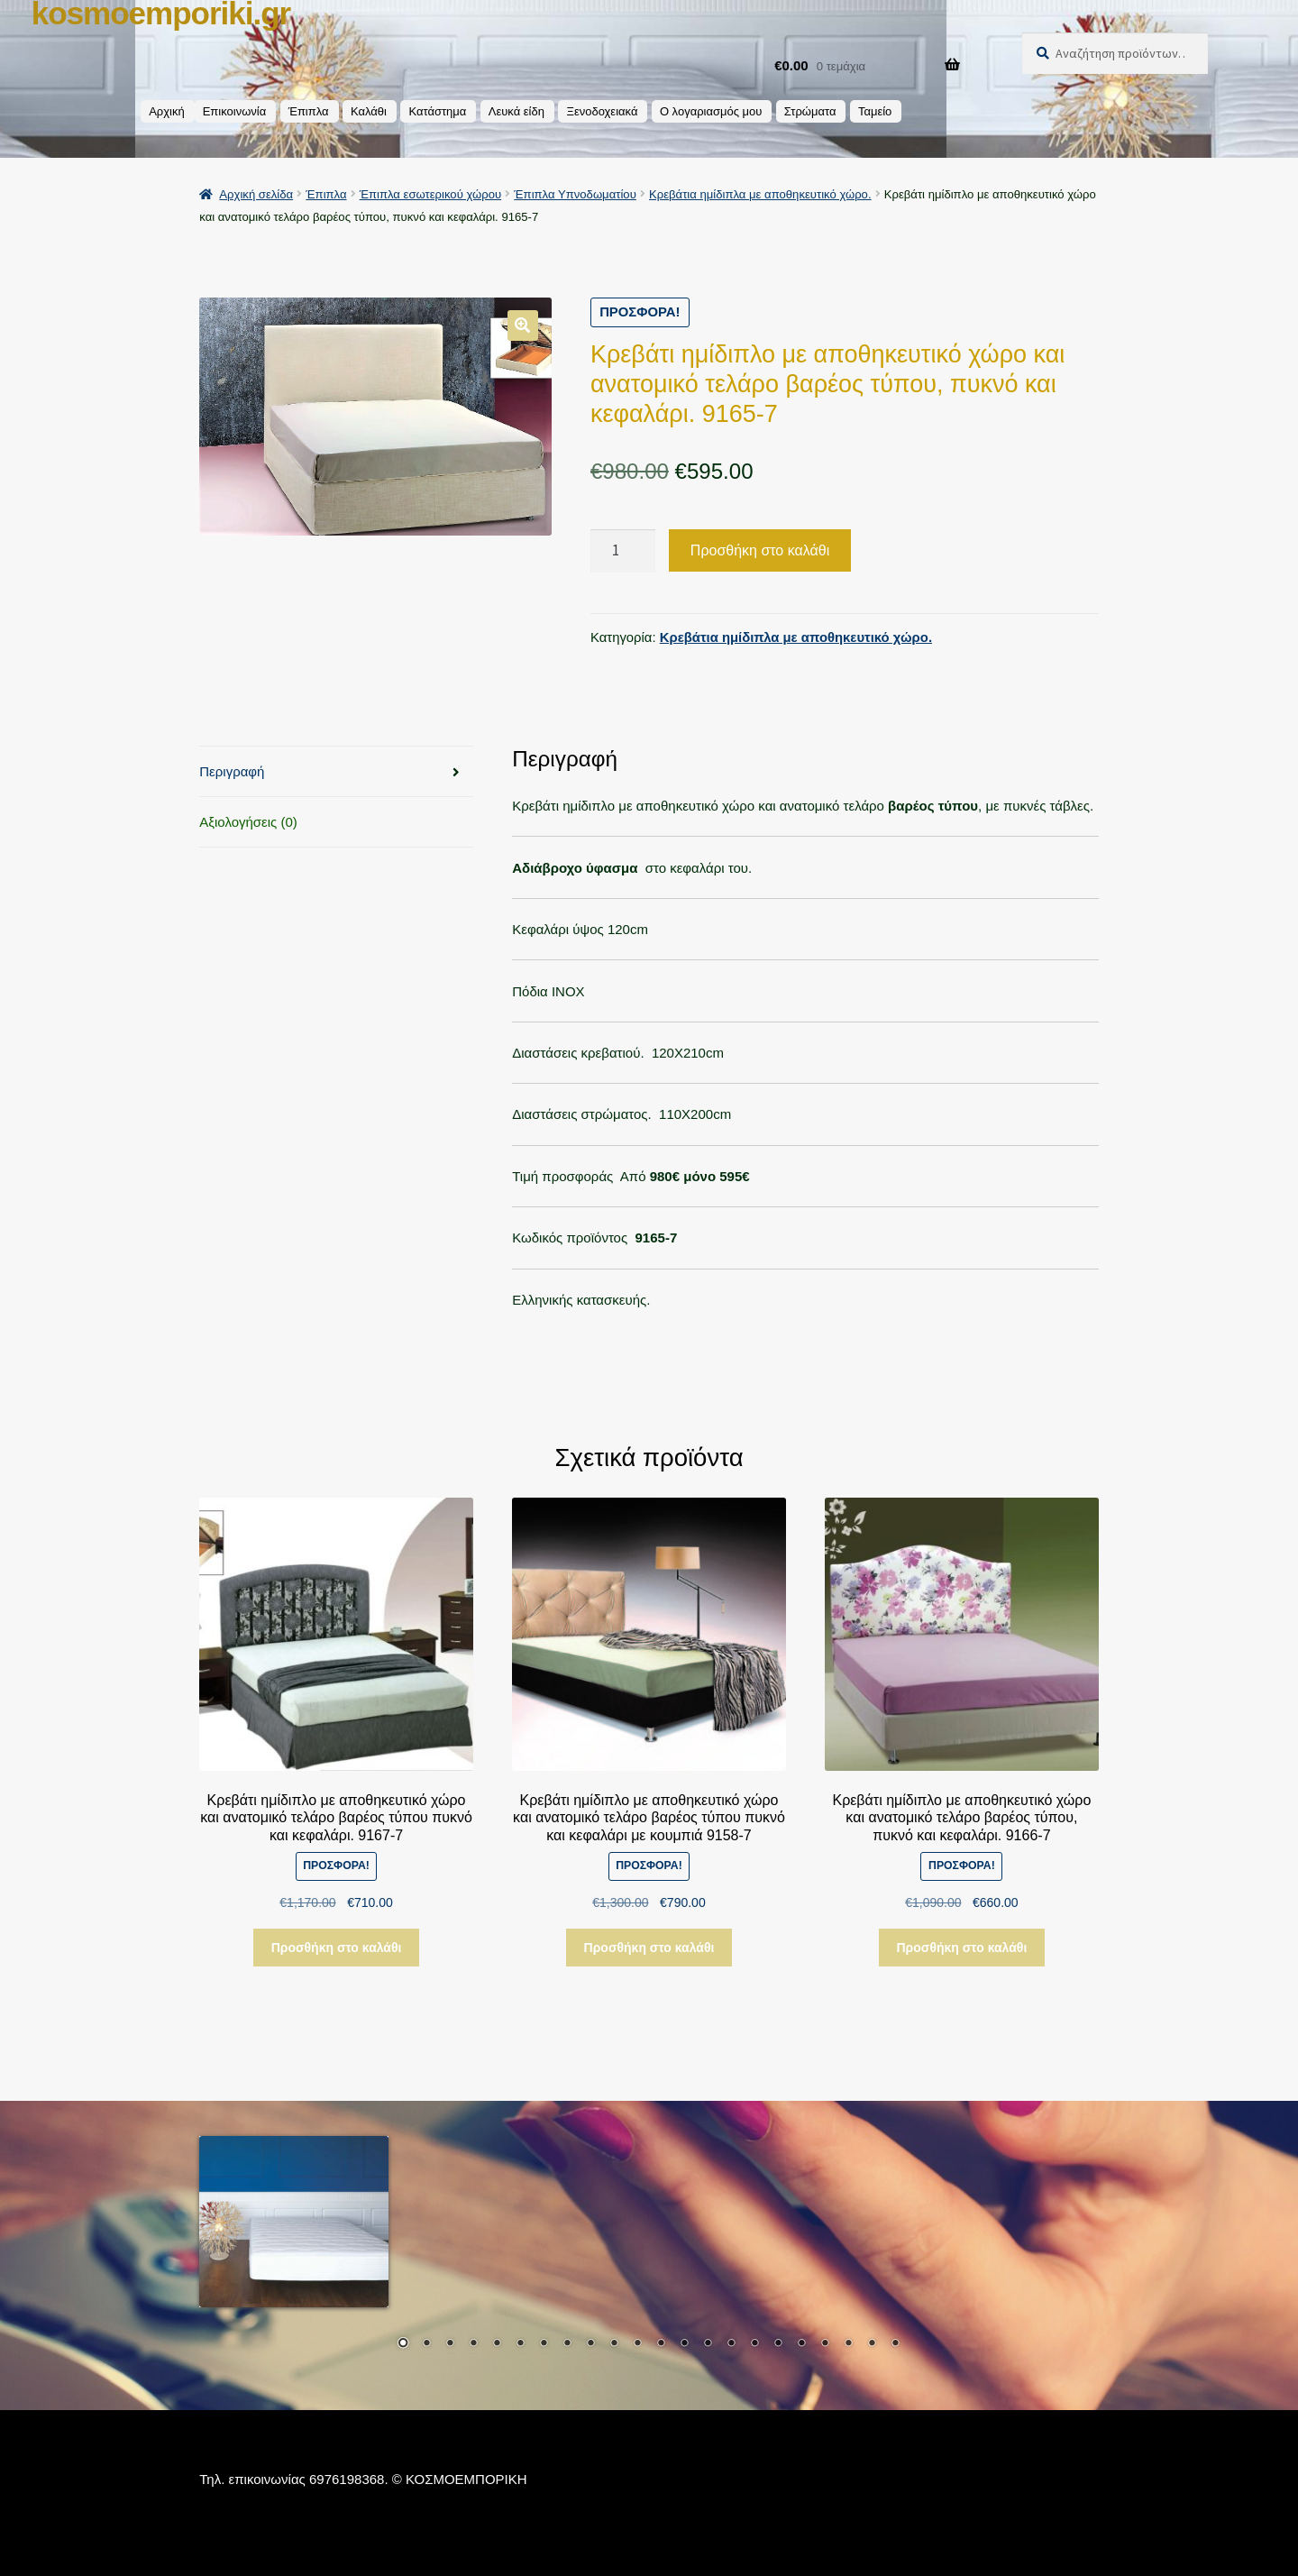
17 (778, 2344)
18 (801, 2344)
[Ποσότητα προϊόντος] (622, 550)
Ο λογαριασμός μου (711, 111)
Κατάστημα (437, 111)
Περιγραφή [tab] (231, 771)
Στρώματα (810, 111)
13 (684, 2344)
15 (731, 2344)
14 (708, 2344)
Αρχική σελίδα (256, 194)
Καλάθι (369, 111)
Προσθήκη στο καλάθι (759, 549)
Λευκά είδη (516, 111)
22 (895, 2344)
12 (661, 2344)
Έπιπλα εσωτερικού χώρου (430, 194)
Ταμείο (874, 111)
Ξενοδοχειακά (601, 111)
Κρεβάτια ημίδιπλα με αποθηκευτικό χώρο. (760, 194)
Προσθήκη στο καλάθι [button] (336, 1946)
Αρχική (167, 111)
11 (637, 2344)
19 (825, 2344)
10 (614, 2344)
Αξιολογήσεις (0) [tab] (248, 822)
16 (754, 2344)
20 (848, 2344)
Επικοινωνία (235, 111)
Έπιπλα (308, 111)
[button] (522, 325)
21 (872, 2344)
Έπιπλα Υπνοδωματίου (574, 194)
